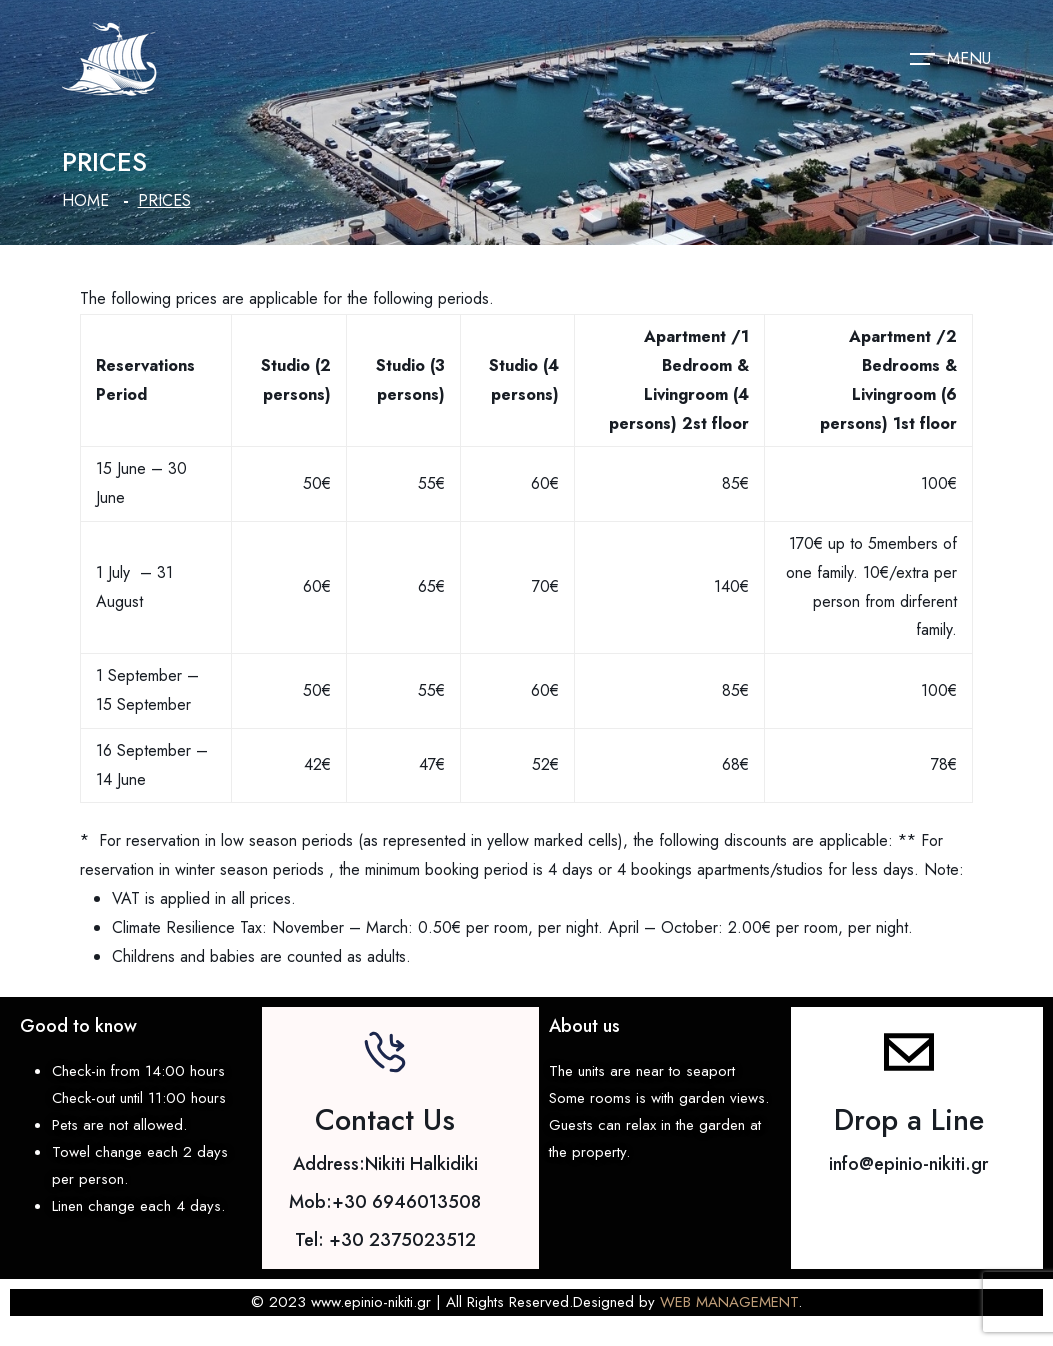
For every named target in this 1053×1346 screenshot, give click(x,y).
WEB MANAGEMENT (729, 1302)
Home (85, 200)
